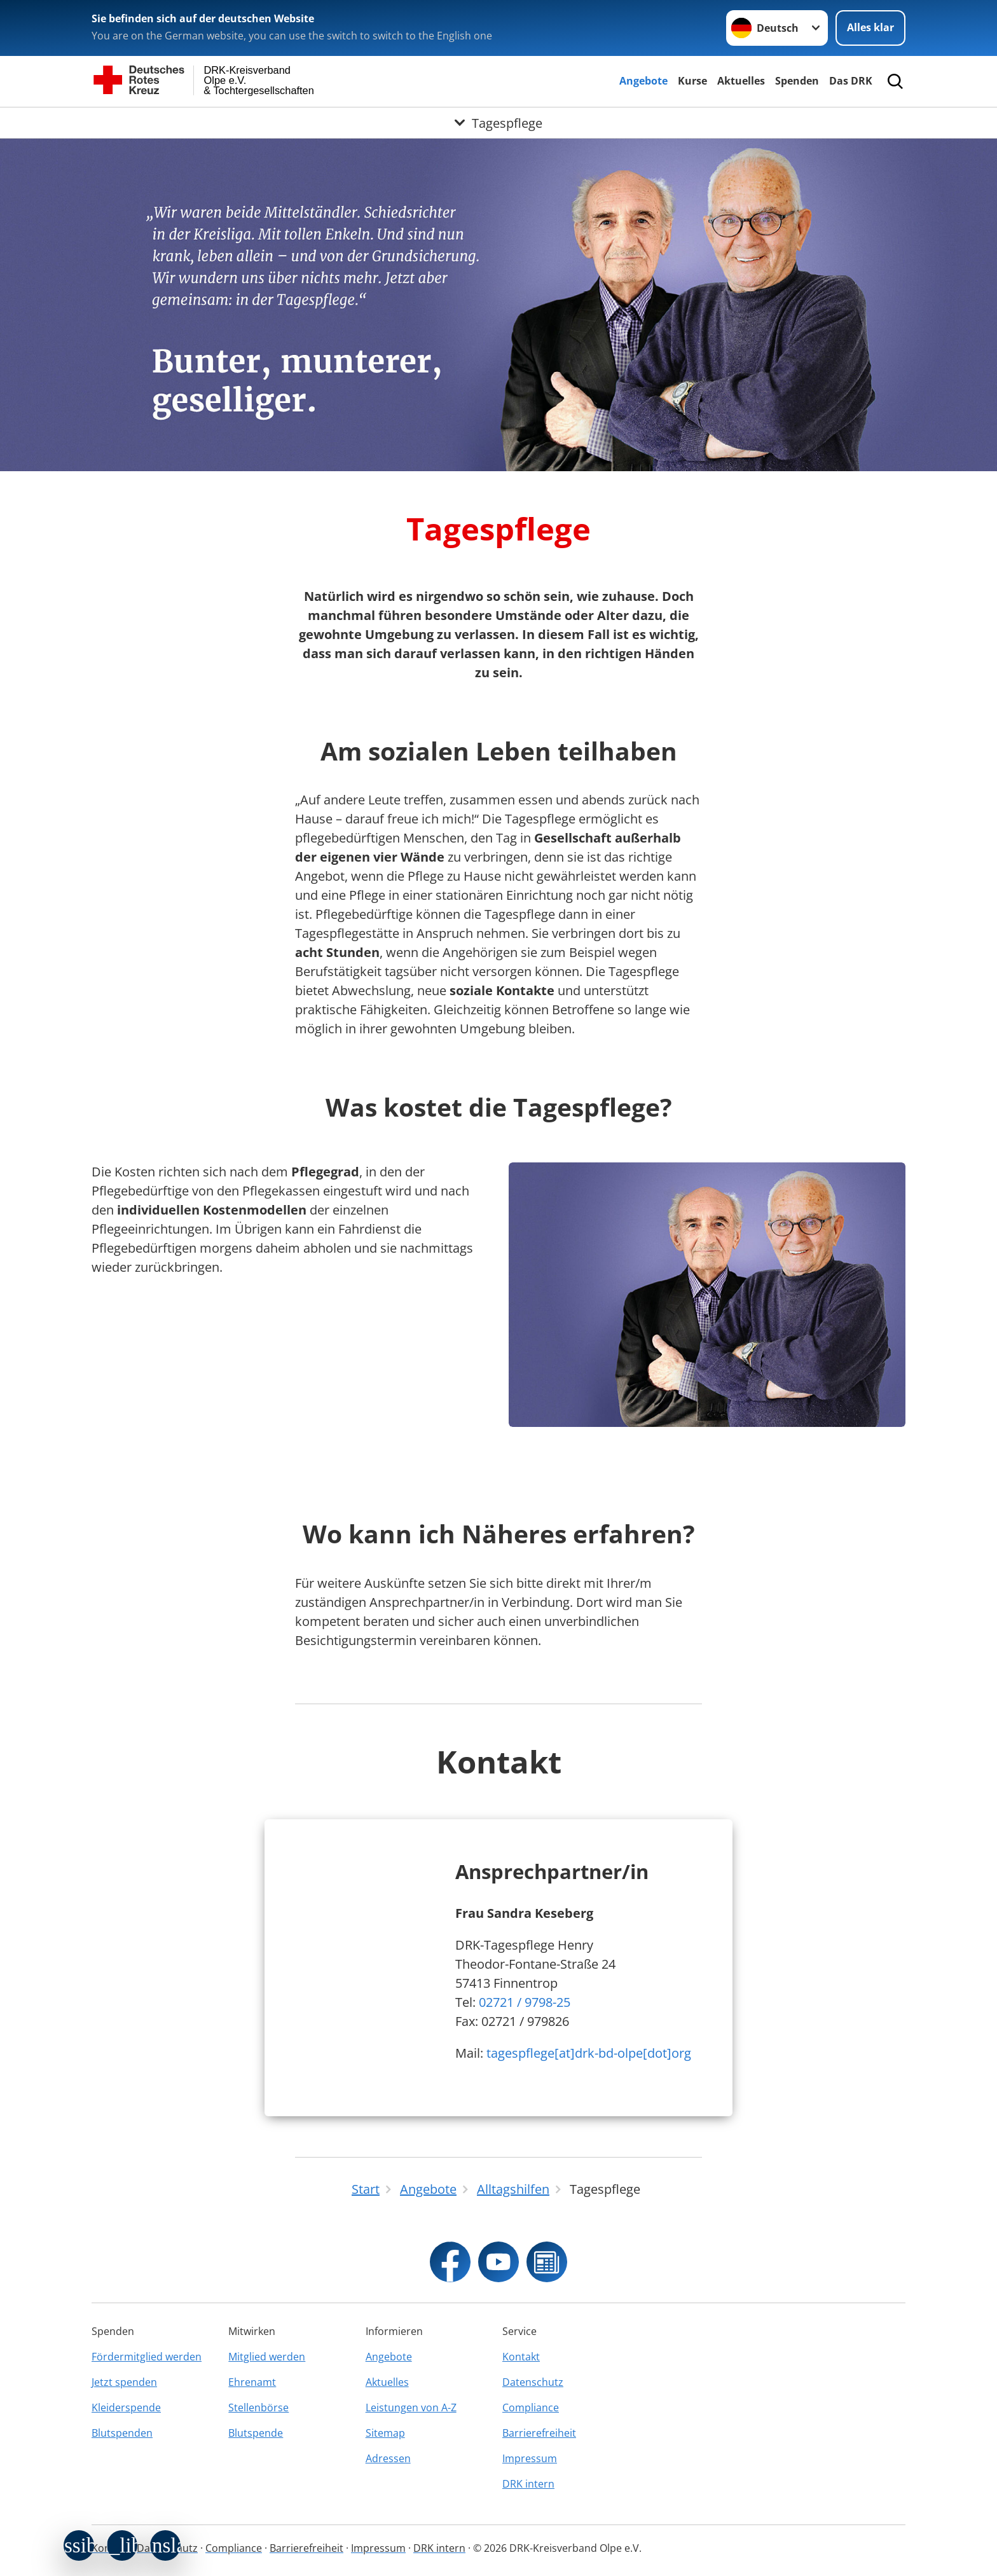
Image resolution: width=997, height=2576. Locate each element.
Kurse (692, 81)
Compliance (530, 2407)
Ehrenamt (252, 2382)
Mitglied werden (266, 2357)
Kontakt (521, 2357)
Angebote (643, 81)
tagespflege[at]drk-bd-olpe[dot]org (588, 2053)
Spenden (797, 81)
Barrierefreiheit (539, 2433)
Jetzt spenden (124, 2382)
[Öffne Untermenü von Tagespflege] (498, 122)
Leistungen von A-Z (411, 2407)
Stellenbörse (258, 2407)
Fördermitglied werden (147, 2357)
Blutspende (255, 2433)
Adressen (388, 2458)
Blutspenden (122, 2433)
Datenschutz (532, 2382)
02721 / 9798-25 (524, 2002)
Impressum (529, 2458)
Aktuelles (741, 81)
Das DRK (850, 81)
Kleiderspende (126, 2407)
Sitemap (385, 2433)
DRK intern (528, 2484)
